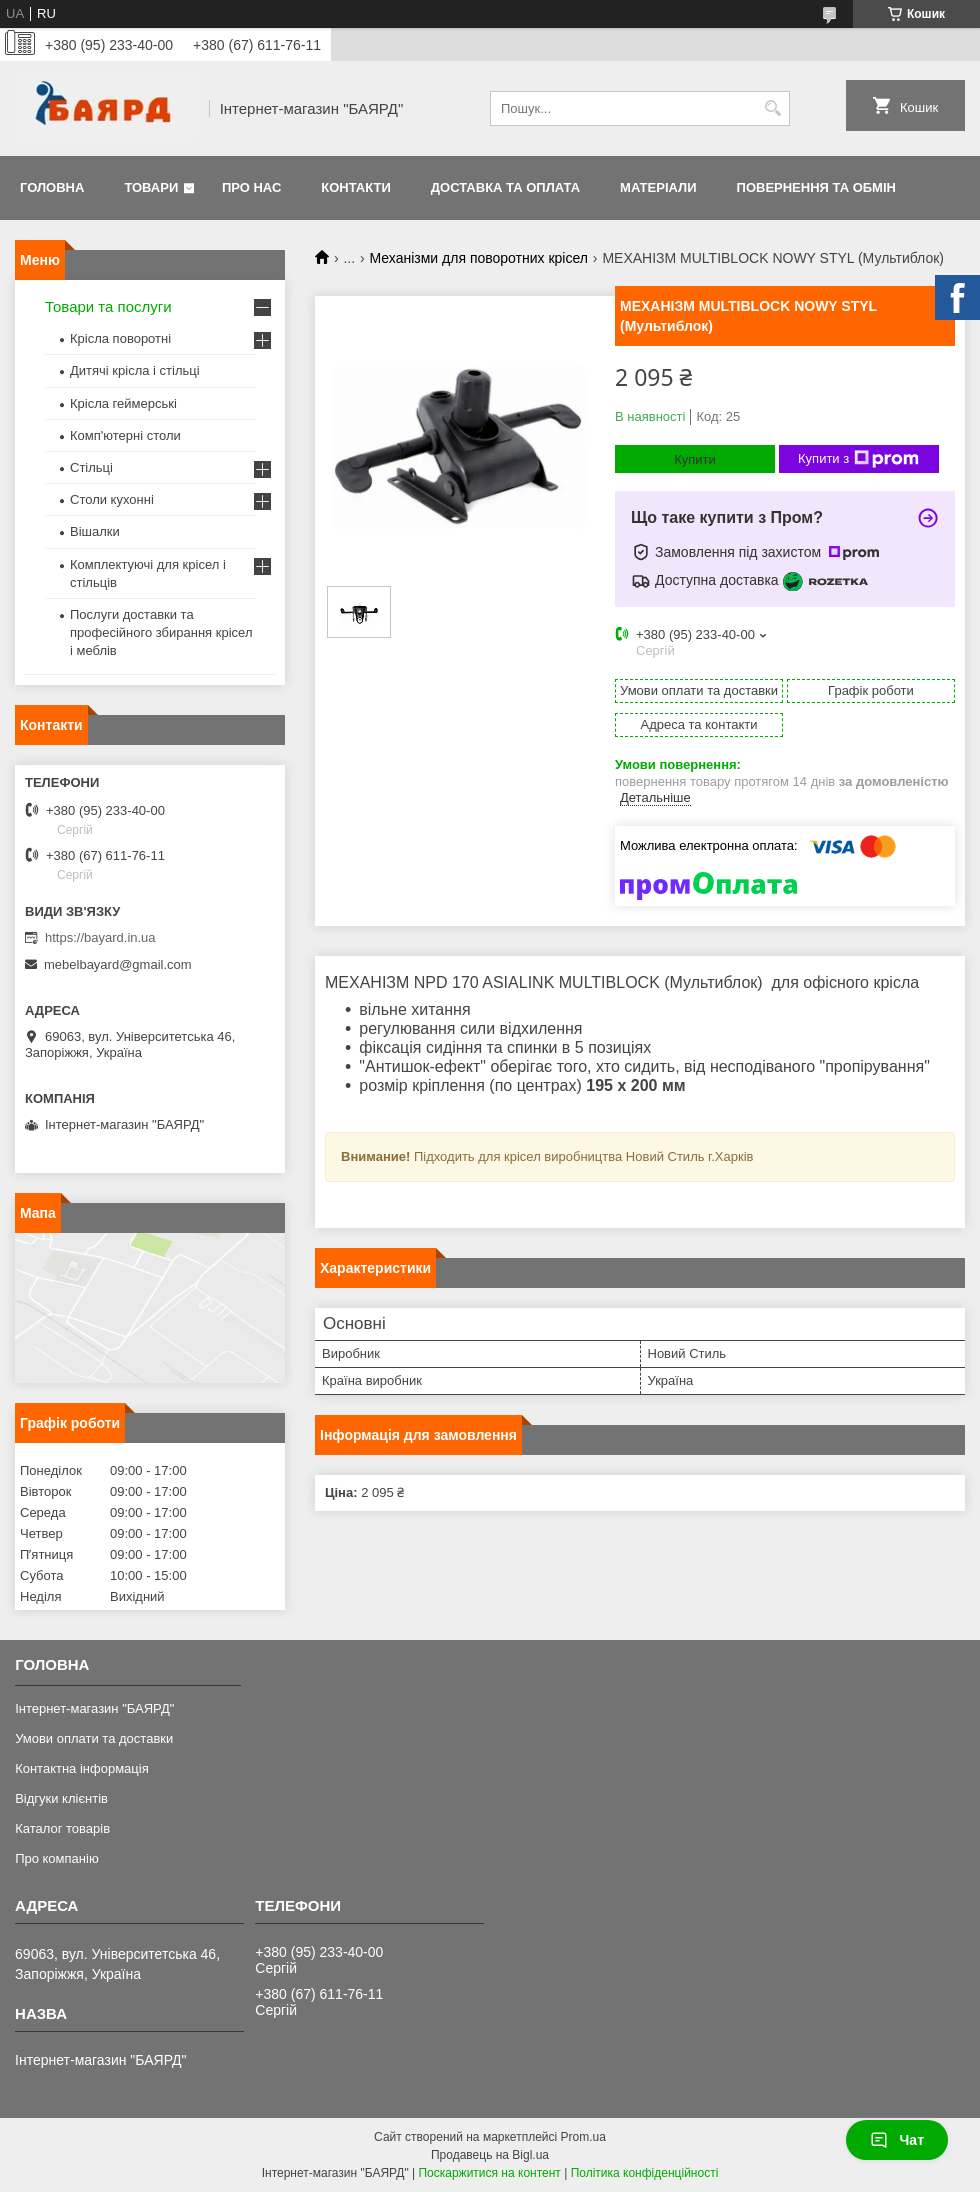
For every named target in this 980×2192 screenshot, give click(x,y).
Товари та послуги (108, 306)
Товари (151, 187)
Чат (897, 2140)
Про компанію (57, 1858)
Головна (52, 187)
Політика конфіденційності (645, 2173)
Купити (695, 459)
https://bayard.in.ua (100, 937)
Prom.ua (583, 2137)
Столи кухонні (112, 499)
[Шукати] (772, 108)
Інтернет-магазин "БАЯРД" (94, 1708)
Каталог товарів (62, 1828)
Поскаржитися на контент (489, 2173)
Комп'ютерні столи (125, 435)
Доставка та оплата (505, 187)
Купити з (858, 459)
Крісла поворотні (120, 338)
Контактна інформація (82, 1768)
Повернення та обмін (816, 187)
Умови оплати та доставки (94, 1738)
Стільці (91, 467)
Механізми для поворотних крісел (479, 258)
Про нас (251, 187)
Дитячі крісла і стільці (135, 370)
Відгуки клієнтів (61, 1798)
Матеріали (658, 187)
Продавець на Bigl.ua (490, 2155)
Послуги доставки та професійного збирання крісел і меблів (161, 632)
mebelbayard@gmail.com (118, 964)
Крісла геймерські (123, 403)
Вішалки (95, 531)
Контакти (356, 187)
